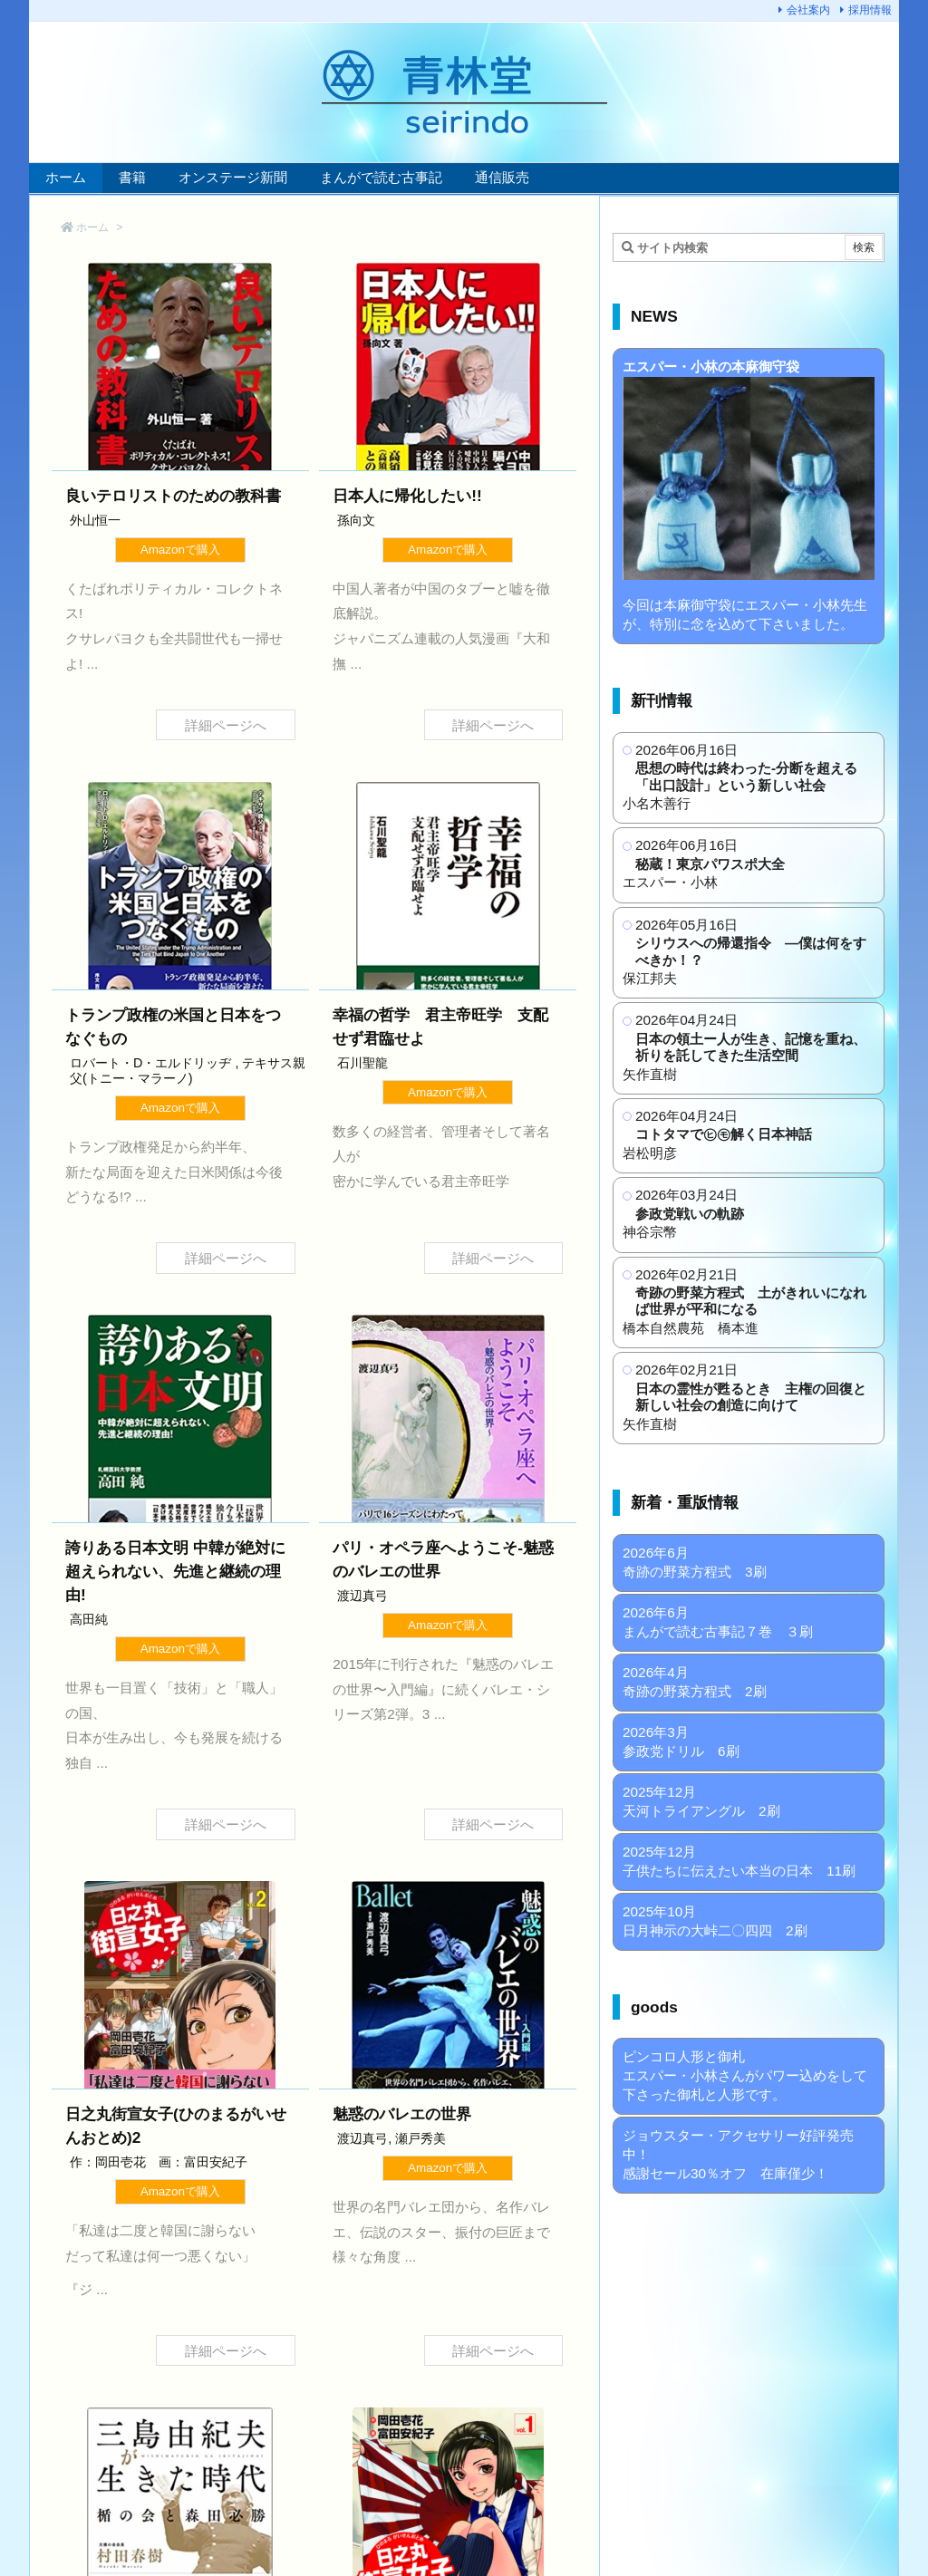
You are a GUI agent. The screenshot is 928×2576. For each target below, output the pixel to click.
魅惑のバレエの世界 (402, 2114)
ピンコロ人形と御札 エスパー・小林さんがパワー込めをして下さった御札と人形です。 (745, 2075)
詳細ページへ (225, 725)
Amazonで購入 (180, 549)
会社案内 (808, 10)
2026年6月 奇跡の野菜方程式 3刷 (695, 1562)
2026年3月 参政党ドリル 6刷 (681, 1741)
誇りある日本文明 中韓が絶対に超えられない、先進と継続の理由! (175, 1571)
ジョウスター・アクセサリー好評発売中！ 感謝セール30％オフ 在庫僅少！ (738, 2154)
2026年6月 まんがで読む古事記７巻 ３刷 (718, 1622)
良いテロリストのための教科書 (173, 496)
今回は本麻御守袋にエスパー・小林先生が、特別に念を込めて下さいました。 (749, 495)
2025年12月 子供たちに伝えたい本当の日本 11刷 (739, 1861)
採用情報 (870, 10)
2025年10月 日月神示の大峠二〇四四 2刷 (715, 1921)
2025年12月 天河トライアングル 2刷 (701, 1801)
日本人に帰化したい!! (407, 496)
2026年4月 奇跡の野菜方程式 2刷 (695, 1681)
